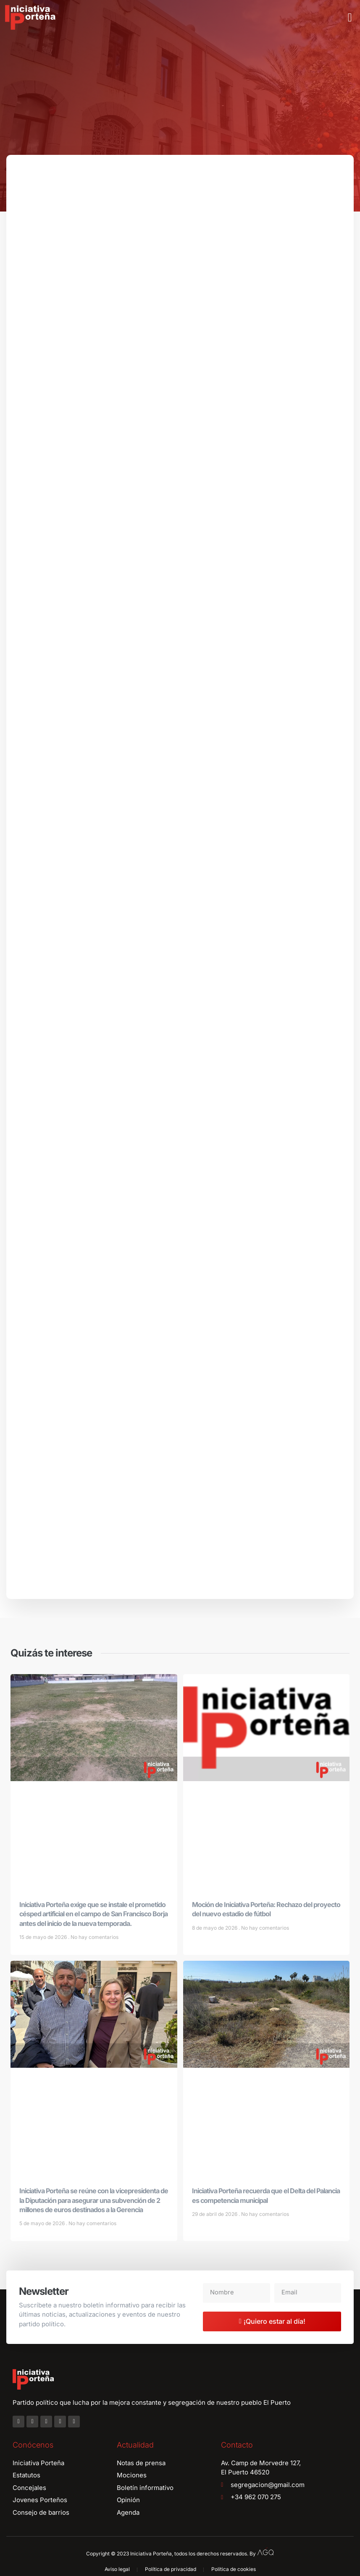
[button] (350, 17)
